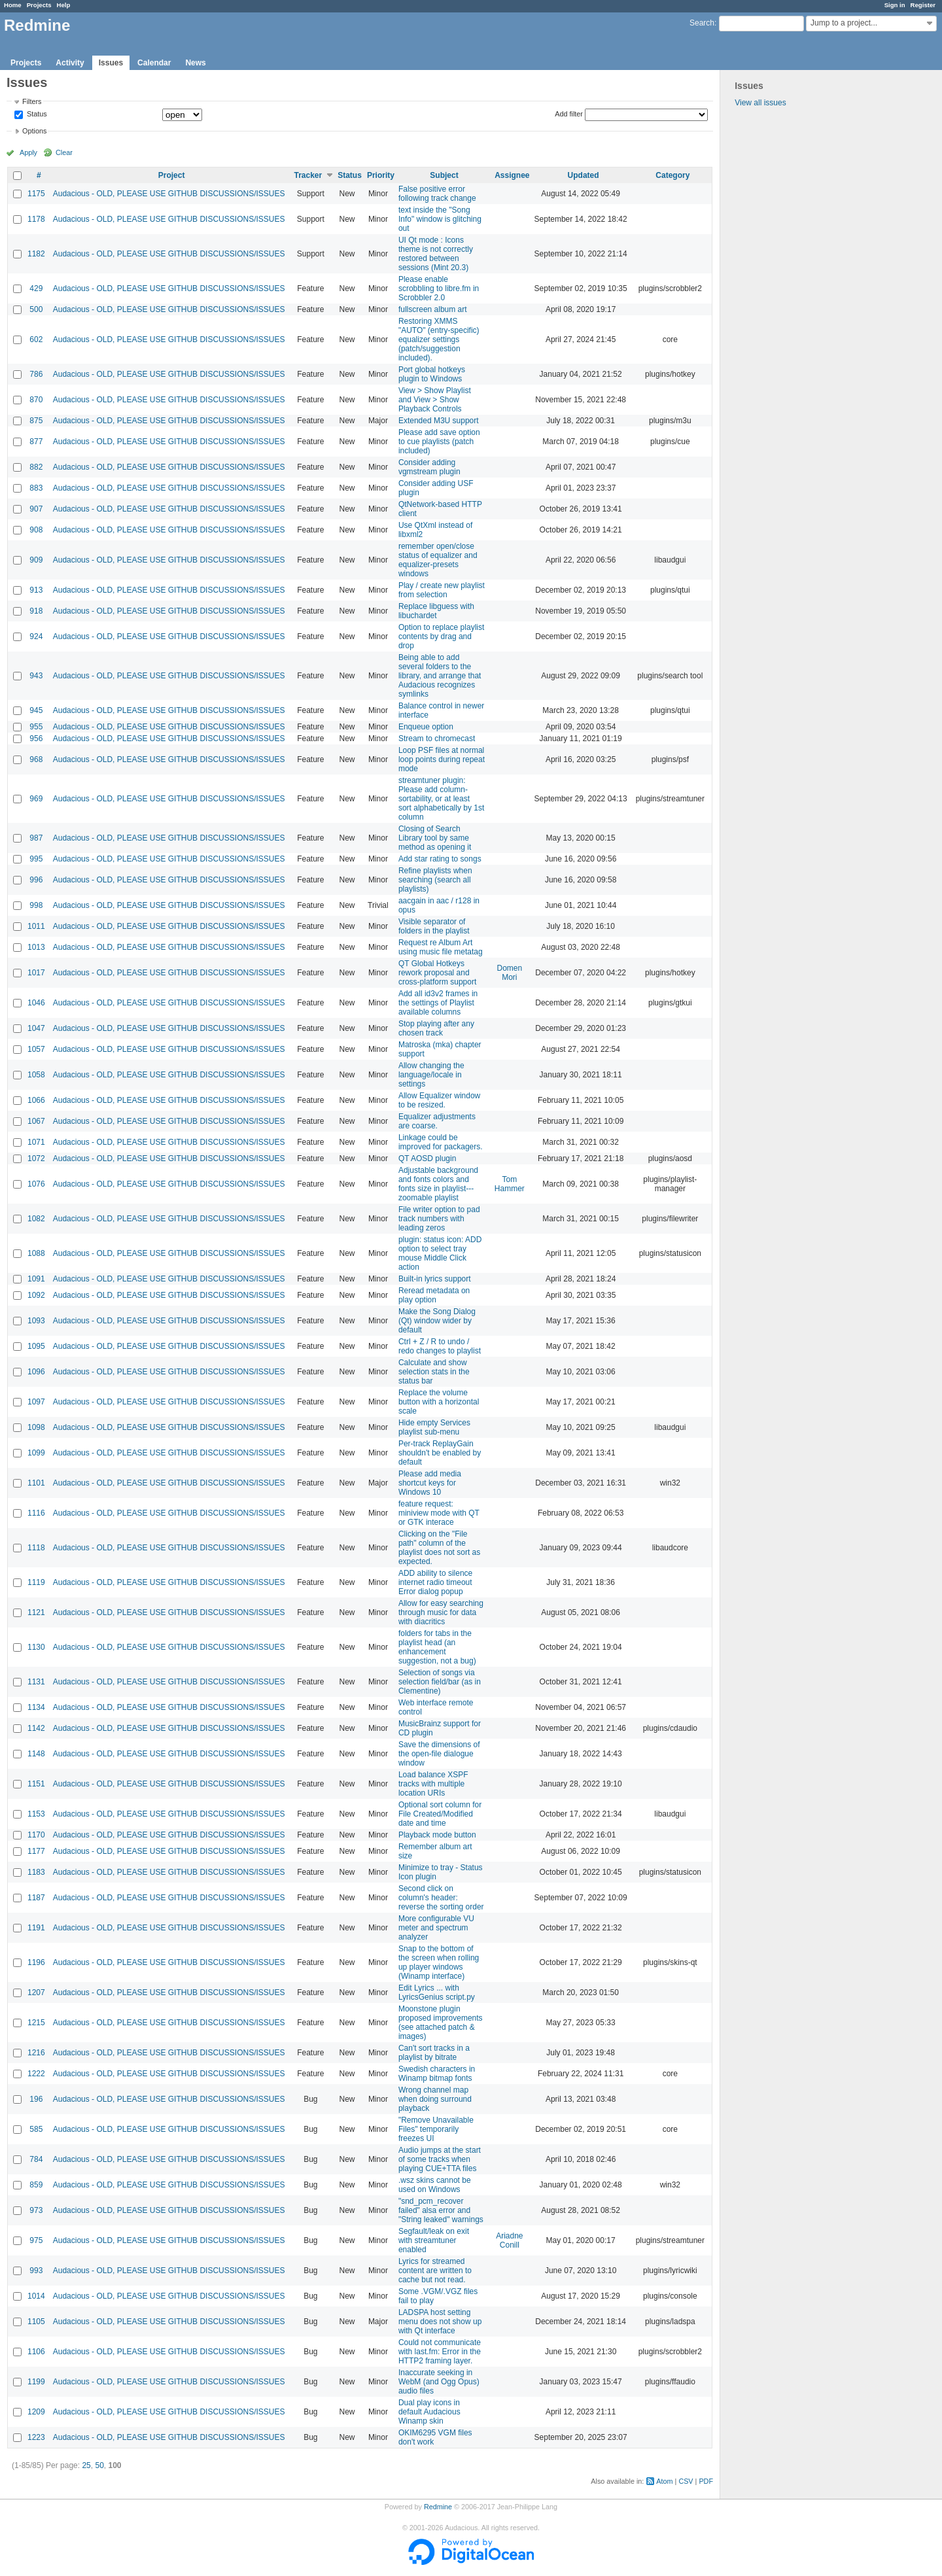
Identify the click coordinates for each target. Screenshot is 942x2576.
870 (36, 399)
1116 (36, 1513)
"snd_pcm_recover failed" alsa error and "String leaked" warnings (440, 2210)
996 (36, 879)
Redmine (438, 2507)
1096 (36, 1371)
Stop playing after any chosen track (436, 1028)
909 (36, 560)
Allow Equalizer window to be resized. (439, 1100)
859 (36, 2184)
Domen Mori (510, 973)
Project (171, 175)
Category (672, 175)
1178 (36, 219)
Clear (64, 152)
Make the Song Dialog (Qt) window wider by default (437, 1320)
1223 (36, 2437)
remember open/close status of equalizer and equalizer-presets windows (438, 560)
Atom (664, 2481)
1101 (36, 1483)
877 (36, 441)
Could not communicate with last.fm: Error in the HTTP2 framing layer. (439, 2351)
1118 (36, 1547)
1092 (36, 1295)
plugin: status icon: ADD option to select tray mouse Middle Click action (439, 1253)
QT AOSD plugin (427, 1158)
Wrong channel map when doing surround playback (435, 2099)
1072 (36, 1158)
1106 (36, 2351)
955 (36, 726)
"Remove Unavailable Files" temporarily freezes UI (436, 2129)
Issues (111, 62)
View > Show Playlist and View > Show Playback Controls (434, 399)
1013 (36, 947)
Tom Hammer (510, 1184)
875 (36, 420)
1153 (36, 1814)
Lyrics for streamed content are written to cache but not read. (435, 2270)
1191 (36, 1927)
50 (99, 2465)
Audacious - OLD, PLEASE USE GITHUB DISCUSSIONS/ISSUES (169, 193)
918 (36, 611)
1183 (36, 1872)
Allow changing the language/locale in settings (431, 1074)
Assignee (512, 175)
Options (34, 131)
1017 (36, 972)
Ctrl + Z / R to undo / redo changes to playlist (439, 1346)
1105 (36, 2321)
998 (36, 905)
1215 (36, 2022)
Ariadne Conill (509, 2240)
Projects (39, 5)
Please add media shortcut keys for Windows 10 (429, 1483)
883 (36, 488)
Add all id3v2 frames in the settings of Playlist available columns (438, 1003)
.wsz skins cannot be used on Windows (434, 2185)
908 (36, 529)
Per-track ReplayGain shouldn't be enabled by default (439, 1453)
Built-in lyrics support (434, 1278)
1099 (36, 1452)
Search (701, 22)
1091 (36, 1278)
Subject (444, 175)
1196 (36, 1962)
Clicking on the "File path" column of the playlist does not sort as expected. (439, 1547)
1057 (36, 1049)
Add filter (569, 114)
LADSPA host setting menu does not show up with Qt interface (439, 2321)
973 (36, 2210)
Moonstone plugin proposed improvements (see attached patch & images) (440, 2022)
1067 (36, 1121)
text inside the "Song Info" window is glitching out (439, 219)
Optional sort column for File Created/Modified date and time (439, 1814)
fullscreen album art (432, 309)
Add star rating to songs (439, 858)
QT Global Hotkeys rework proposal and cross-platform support (437, 972)
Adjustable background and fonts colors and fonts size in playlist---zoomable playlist (438, 1184)
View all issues (760, 102)
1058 (36, 1074)
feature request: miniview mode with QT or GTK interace (439, 1513)
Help (64, 5)
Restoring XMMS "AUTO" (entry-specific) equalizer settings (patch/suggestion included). (439, 339)
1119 (36, 1582)
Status (36, 114)
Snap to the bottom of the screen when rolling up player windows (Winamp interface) (438, 1962)
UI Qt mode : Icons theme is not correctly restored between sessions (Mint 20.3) (435, 253)
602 (36, 339)
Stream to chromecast (436, 738)
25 (86, 2465)
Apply (28, 152)
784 (36, 2159)
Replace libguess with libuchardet (436, 611)
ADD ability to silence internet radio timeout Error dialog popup (435, 1582)
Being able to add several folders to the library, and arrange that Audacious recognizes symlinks (439, 676)
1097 (36, 1401)
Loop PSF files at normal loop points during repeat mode (441, 759)
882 (36, 467)
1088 (36, 1253)
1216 (36, 2052)
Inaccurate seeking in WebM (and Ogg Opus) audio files (439, 2381)
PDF (706, 2481)
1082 (36, 1218)
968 (36, 759)
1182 (36, 253)
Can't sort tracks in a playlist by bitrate (434, 2053)
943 (36, 675)
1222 (36, 2073)
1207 (36, 1992)
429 (36, 288)
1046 (36, 1002)
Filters (31, 101)
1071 (36, 1142)
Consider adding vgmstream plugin (429, 467)
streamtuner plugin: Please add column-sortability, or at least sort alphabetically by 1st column (441, 799)
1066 (36, 1100)
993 (36, 2270)
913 (36, 590)
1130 (36, 1647)
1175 (36, 193)
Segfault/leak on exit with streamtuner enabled (433, 2240)
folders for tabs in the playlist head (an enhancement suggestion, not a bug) (437, 1647)
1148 (36, 1753)
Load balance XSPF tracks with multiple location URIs (433, 1784)
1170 (36, 1834)
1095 (36, 1346)
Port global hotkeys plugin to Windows (431, 374)
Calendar (154, 62)
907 (36, 508)
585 (36, 2129)
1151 (36, 1783)
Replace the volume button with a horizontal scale (438, 1402)
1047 (36, 1028)
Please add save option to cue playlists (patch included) (439, 441)
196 (36, 2099)
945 (36, 710)
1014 (36, 2296)
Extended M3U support (438, 420)
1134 (36, 1707)
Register (923, 5)
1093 (36, 1320)
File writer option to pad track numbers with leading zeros (439, 1218)
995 (36, 858)
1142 (36, 1728)
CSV (685, 2481)
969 (36, 798)
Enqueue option (425, 726)
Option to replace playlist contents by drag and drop (441, 636)
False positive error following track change (437, 193)
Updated (583, 175)
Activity (70, 62)
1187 (36, 1897)
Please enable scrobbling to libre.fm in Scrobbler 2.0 (438, 288)
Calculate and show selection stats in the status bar (434, 1371)
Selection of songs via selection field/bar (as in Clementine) (439, 1682)
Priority (380, 175)
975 (36, 2240)
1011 (36, 926)
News (195, 62)
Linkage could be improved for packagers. (440, 1142)
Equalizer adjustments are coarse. (437, 1121)
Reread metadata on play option (434, 1295)
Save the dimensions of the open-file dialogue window (439, 1753)
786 (36, 374)
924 (36, 636)
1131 (36, 1681)
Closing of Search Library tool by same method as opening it (434, 838)
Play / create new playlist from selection (441, 590)
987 (36, 838)
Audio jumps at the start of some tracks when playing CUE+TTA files (439, 2159)
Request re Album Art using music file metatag (440, 947)
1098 (36, 1427)
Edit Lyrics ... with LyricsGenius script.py (436, 1992)
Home (13, 5)
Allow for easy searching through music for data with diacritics (440, 1612)
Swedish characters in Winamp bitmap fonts (436, 2073)
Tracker (308, 175)
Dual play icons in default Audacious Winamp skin (429, 2412)
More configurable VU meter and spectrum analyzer (436, 1927)
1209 (36, 2411)
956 (36, 738)
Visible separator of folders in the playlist (434, 926)
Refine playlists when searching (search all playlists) (435, 880)
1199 (36, 2381)
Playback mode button (437, 1834)
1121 (36, 1612)
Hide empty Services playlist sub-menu (434, 1427)
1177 (36, 1851)
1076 (36, 1184)
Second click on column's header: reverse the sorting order (441, 1897)
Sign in (894, 5)
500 (36, 309)
